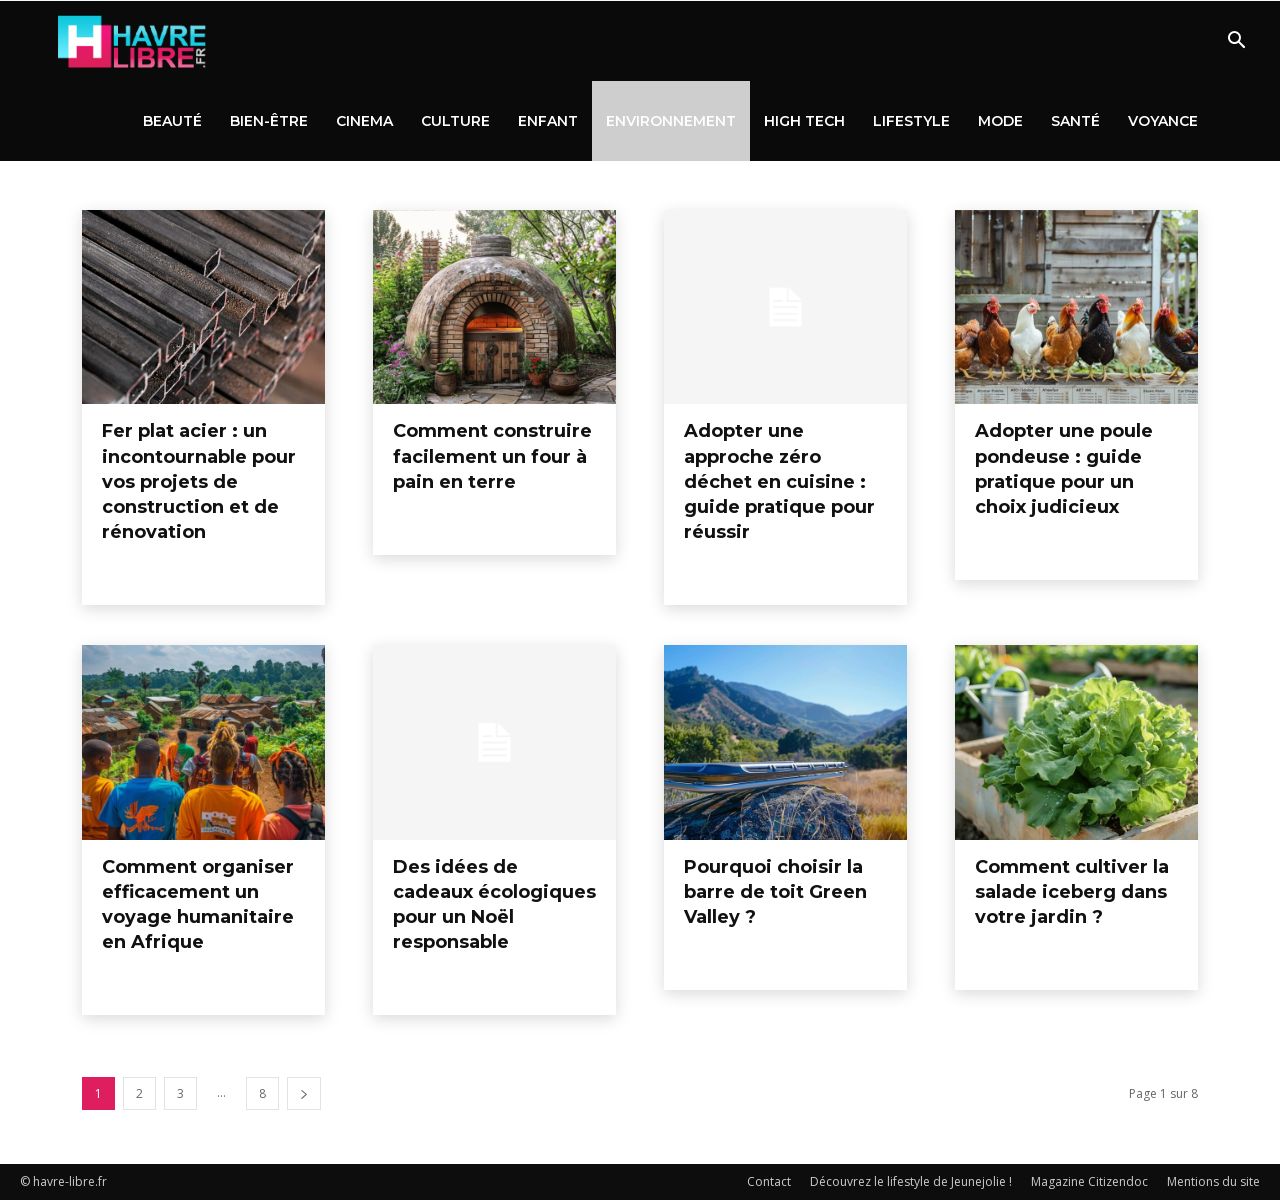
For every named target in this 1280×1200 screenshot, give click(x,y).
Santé (1075, 121)
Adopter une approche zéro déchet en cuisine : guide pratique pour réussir (779, 481)
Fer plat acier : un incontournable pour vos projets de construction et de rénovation (199, 481)
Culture (455, 121)
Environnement (671, 121)
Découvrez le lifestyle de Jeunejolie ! (911, 1181)
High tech (804, 121)
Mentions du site (1213, 1181)
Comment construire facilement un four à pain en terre (492, 456)
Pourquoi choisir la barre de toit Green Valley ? (775, 892)
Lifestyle (911, 121)
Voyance (1163, 121)
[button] (1236, 42)
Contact (769, 1181)
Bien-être (269, 121)
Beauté (172, 121)
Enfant (548, 121)
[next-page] (304, 1093)
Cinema (364, 121)
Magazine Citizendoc (1089, 1181)
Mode (1000, 121)
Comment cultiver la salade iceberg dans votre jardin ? (1072, 892)
